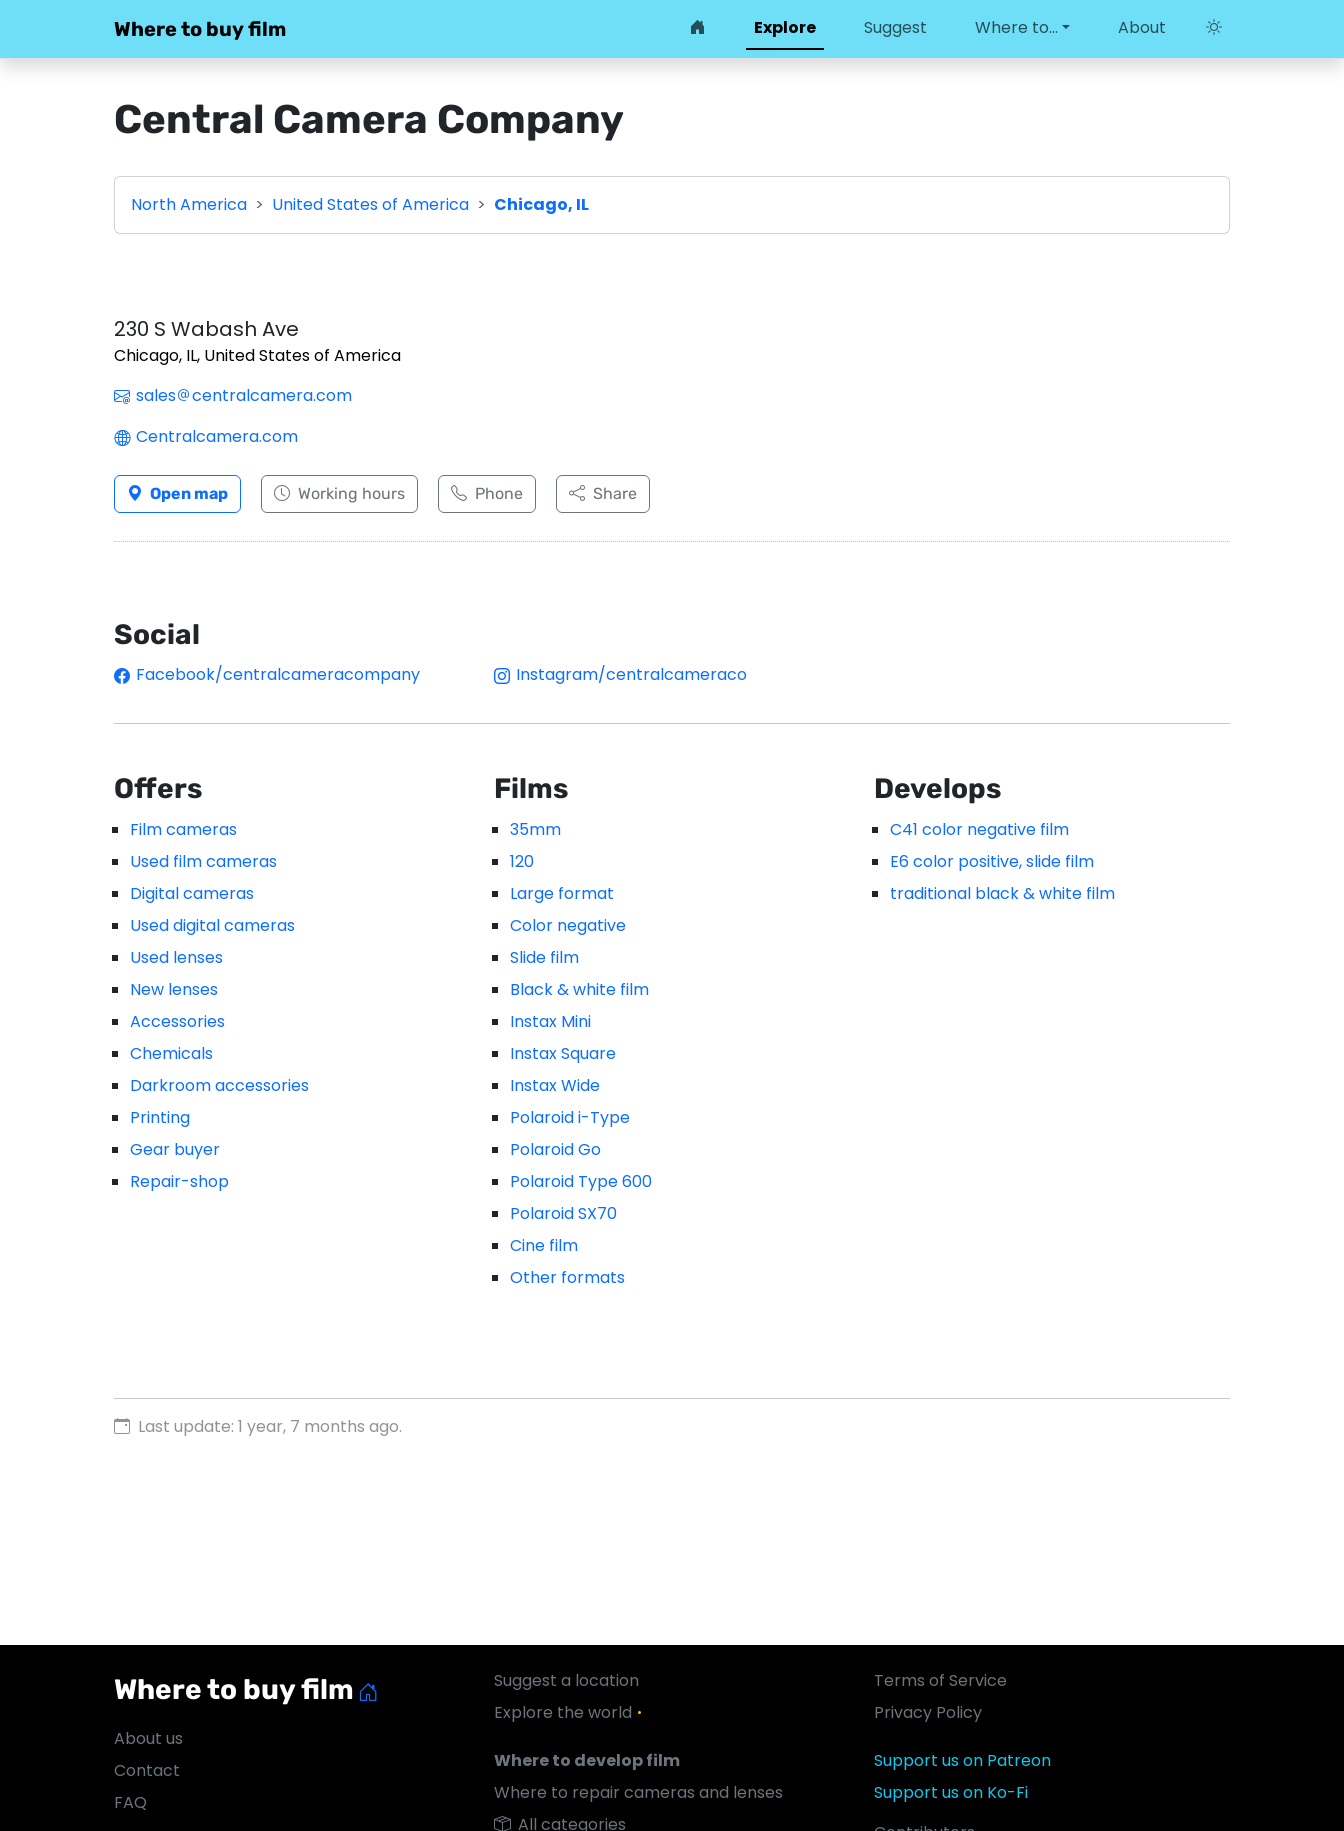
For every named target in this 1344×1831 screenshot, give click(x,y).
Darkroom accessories (219, 1085)
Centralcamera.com (206, 436)
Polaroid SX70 (563, 1213)
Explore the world (571, 1712)
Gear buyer (175, 1149)
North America (189, 204)
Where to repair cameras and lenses (638, 1792)
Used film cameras (203, 861)
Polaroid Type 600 (581, 1181)
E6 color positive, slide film (992, 861)
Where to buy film (200, 29)
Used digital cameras (212, 925)
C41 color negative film (979, 829)
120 (522, 861)
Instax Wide (555, 1085)
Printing (160, 1117)
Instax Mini (550, 1021)
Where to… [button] (1016, 27)
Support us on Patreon (962, 1760)
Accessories (177, 1021)
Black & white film (579, 989)
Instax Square (563, 1053)
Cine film (544, 1245)
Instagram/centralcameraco (620, 674)
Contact (147, 1770)
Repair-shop (179, 1181)
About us (148, 1738)
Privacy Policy (928, 1712)
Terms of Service (940, 1680)
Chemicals (171, 1053)
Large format (562, 893)
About (1142, 27)
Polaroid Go (555, 1149)
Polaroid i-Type (570, 1117)
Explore (785, 27)
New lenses (174, 989)
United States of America (370, 204)
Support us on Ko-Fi (951, 1792)
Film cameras (183, 829)
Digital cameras (192, 893)
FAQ (130, 1802)
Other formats (567, 1277)
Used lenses (176, 957)
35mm (535, 829)
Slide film (544, 957)
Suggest (895, 27)
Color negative (568, 925)
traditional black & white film (1002, 893)
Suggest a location (566, 1680)
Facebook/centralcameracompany (267, 674)
